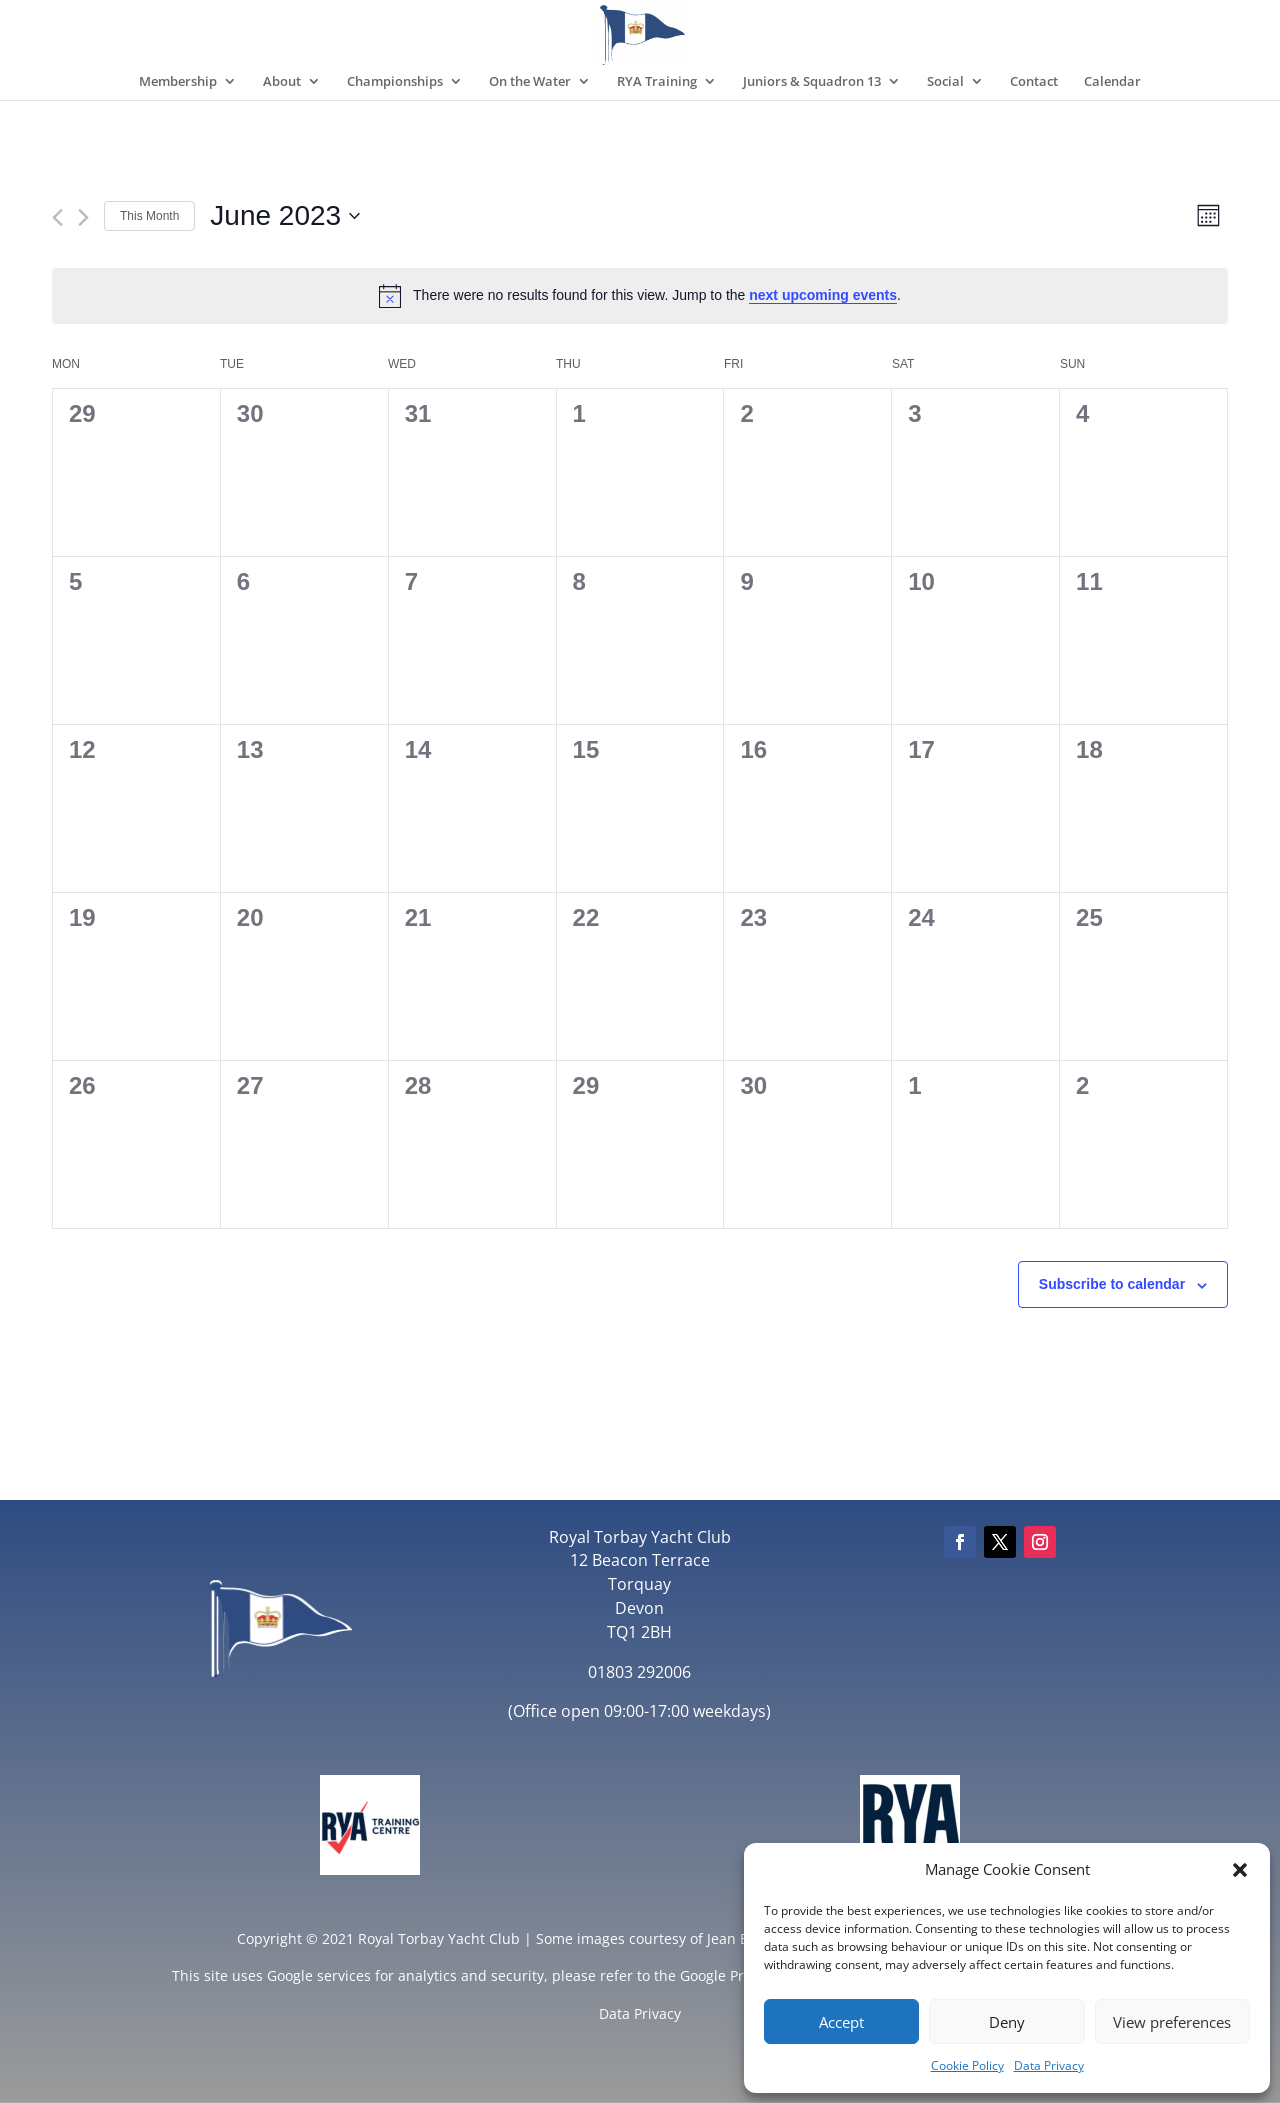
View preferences (1172, 2022)
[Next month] (83, 217)
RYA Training (657, 82)
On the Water (530, 82)
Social (945, 82)
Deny (1007, 2022)
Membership (178, 82)
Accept (841, 2022)
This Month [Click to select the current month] (149, 216)
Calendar (1112, 82)
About (282, 82)
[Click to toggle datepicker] (285, 216)
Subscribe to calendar (1112, 1284)
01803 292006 (639, 1672)
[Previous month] (57, 217)
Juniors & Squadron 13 (812, 82)
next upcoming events (823, 295)
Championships (395, 82)
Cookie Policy (967, 2065)
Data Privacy (1049, 2065)
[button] (1240, 1870)
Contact (1034, 82)
